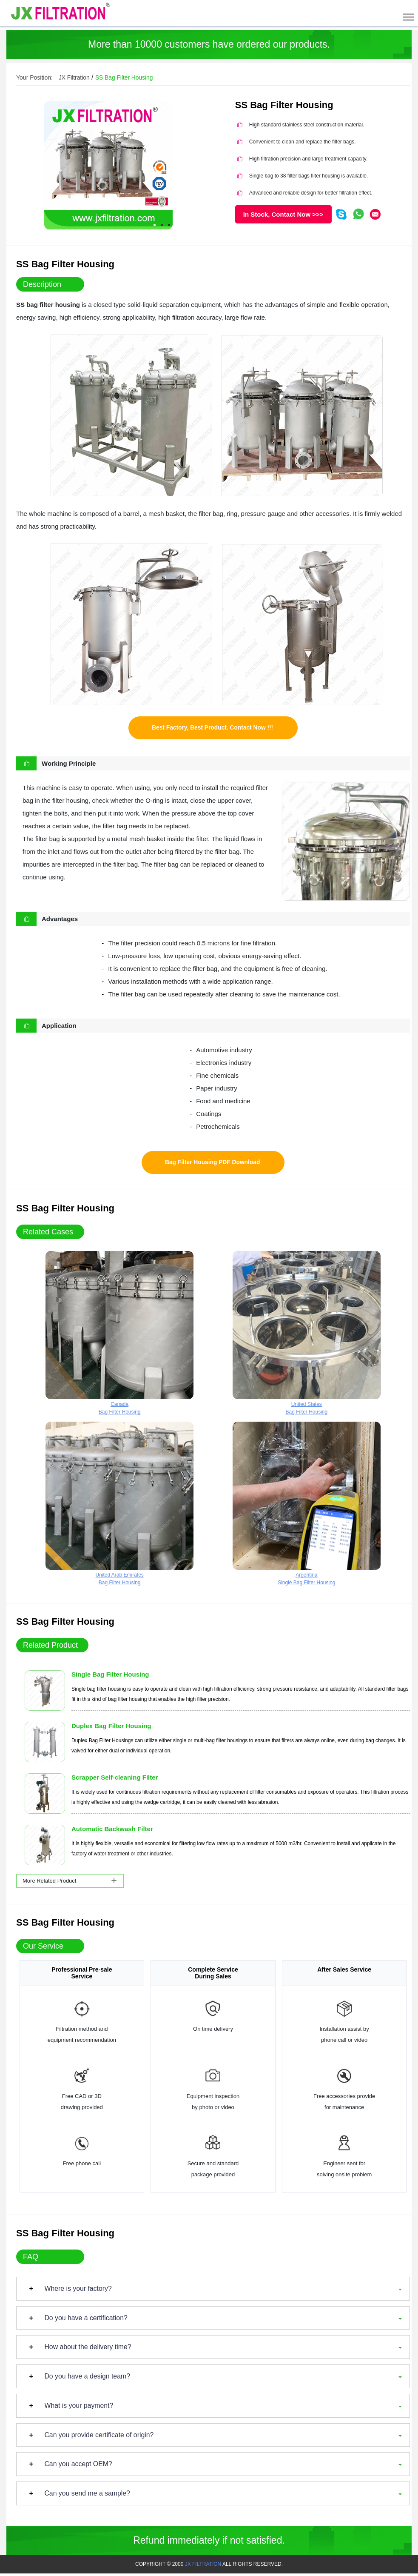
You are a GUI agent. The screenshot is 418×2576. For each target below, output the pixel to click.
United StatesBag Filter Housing (307, 1335)
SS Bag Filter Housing (125, 77)
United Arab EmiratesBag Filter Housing (119, 1506)
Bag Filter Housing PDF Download (212, 1164)
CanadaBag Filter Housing (119, 1335)
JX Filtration (74, 77)
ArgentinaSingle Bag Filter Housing (307, 1506)
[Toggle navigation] (408, 13)
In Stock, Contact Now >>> (283, 214)
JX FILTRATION (203, 2567)
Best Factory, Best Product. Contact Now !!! (212, 728)
